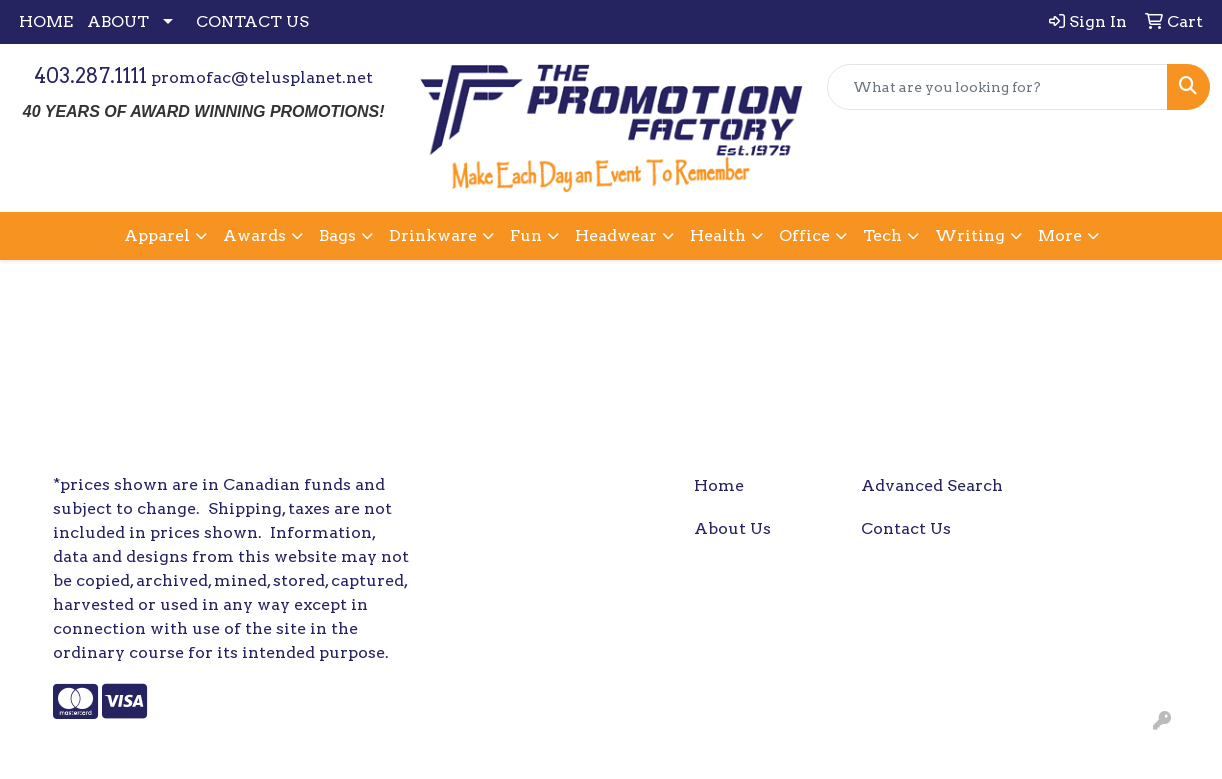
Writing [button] (970, 235)
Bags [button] (337, 235)
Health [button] (718, 235)
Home (719, 485)
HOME (46, 21)
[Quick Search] (997, 87)
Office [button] (804, 235)
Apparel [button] (157, 235)
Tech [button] (882, 235)
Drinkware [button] (433, 235)
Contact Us (906, 528)
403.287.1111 (90, 76)
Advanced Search (932, 485)
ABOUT (118, 21)
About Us (732, 528)
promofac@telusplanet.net (262, 77)
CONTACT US (252, 21)
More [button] (1060, 235)
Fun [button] (526, 235)
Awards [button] (254, 235)
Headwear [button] (616, 235)
